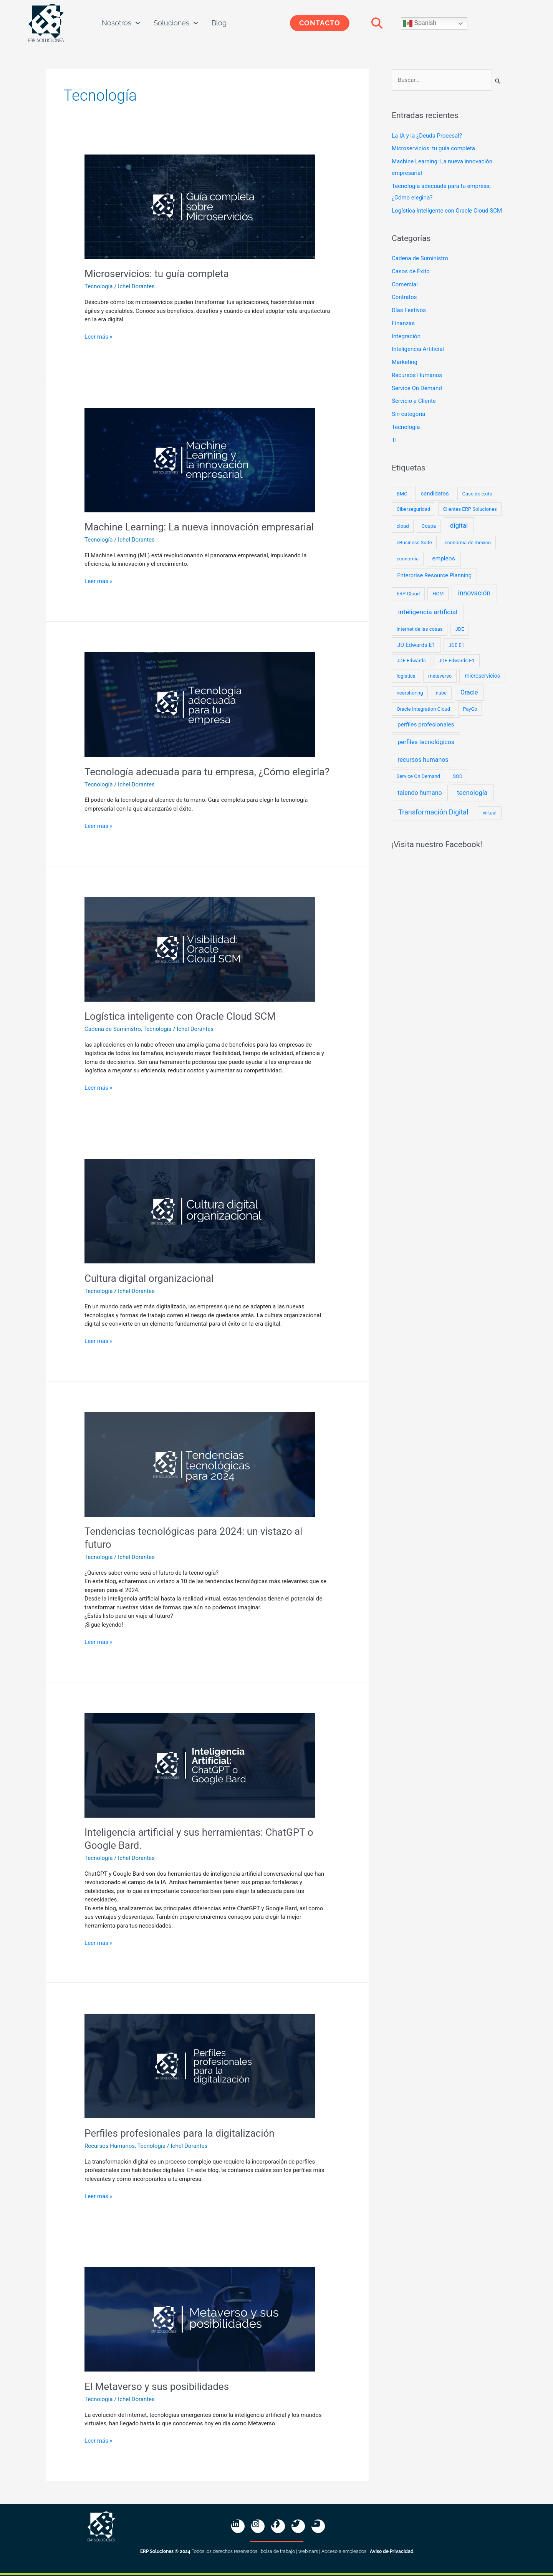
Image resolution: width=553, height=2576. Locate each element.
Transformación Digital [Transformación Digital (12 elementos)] (433, 812)
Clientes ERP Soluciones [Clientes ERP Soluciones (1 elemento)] (470, 509)
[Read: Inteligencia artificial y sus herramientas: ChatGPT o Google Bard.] (199, 1765)
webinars (308, 2551)
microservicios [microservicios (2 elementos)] (482, 676)
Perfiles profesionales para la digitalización (179, 2133)
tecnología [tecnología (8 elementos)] (472, 792)
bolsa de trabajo (278, 2551)
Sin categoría (408, 413)
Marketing (404, 362)
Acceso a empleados (343, 2551)
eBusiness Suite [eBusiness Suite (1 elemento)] (414, 542)
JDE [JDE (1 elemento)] (459, 629)
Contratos (404, 297)
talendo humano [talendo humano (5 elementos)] (419, 792)
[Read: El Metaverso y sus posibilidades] (199, 2318)
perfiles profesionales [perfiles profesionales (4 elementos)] (425, 724)
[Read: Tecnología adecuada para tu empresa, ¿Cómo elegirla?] (199, 704)
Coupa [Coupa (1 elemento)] (429, 526)
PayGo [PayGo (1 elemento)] (470, 709)
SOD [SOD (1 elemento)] (457, 776)
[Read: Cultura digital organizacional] (199, 1210)
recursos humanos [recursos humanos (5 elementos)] (422, 759)
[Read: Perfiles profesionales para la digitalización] (199, 2065)
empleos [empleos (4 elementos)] (443, 558)
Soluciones (176, 23)
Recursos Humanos (109, 2145)
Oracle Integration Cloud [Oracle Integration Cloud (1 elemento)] (423, 709)
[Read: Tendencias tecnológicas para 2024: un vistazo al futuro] (199, 1464)
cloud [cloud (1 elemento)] (403, 526)
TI (394, 440)
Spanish (419, 23)
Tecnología (98, 286)
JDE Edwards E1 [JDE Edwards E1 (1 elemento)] (457, 660)
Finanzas (403, 323)
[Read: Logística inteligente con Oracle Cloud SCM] (199, 949)
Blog (219, 23)
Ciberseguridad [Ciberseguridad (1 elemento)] (413, 509)
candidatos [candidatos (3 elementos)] (435, 493)
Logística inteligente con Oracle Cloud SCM (180, 1016)
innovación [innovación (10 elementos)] (474, 593)
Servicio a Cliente (414, 400)
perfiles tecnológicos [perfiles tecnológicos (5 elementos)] (425, 742)
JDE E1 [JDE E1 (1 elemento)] (456, 645)
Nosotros (121, 23)
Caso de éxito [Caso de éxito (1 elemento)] (477, 494)
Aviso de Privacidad (392, 2551)
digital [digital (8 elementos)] (459, 525)
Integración (406, 336)
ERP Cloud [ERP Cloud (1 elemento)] (408, 594)
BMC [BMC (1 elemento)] (402, 494)
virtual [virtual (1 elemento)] (490, 813)
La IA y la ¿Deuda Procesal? (427, 135)
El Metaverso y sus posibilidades (156, 2386)
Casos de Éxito (411, 271)
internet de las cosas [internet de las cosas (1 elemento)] (420, 629)
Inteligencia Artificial (418, 349)
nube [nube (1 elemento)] (441, 693)
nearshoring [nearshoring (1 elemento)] (410, 693)
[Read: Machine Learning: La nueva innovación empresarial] (199, 459)
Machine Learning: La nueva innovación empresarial (199, 527)
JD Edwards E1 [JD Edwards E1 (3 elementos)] (416, 645)
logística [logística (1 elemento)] (406, 676)
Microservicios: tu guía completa (156, 273)
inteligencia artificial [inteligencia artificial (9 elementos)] (428, 612)
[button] (377, 23)
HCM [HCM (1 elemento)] (438, 594)
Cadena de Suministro (112, 1028)
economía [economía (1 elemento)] (408, 559)
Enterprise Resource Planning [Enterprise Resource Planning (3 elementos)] (434, 575)
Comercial (405, 284)
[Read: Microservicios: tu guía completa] (199, 206)
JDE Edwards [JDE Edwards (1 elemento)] (411, 660)
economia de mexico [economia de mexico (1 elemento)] (468, 542)
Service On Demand (417, 388)
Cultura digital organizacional (149, 1278)
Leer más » (98, 336)
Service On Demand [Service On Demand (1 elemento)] (418, 776)
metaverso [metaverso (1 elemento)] (440, 676)
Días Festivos (409, 310)
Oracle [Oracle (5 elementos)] (469, 692)
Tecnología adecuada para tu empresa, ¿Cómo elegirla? (206, 772)
